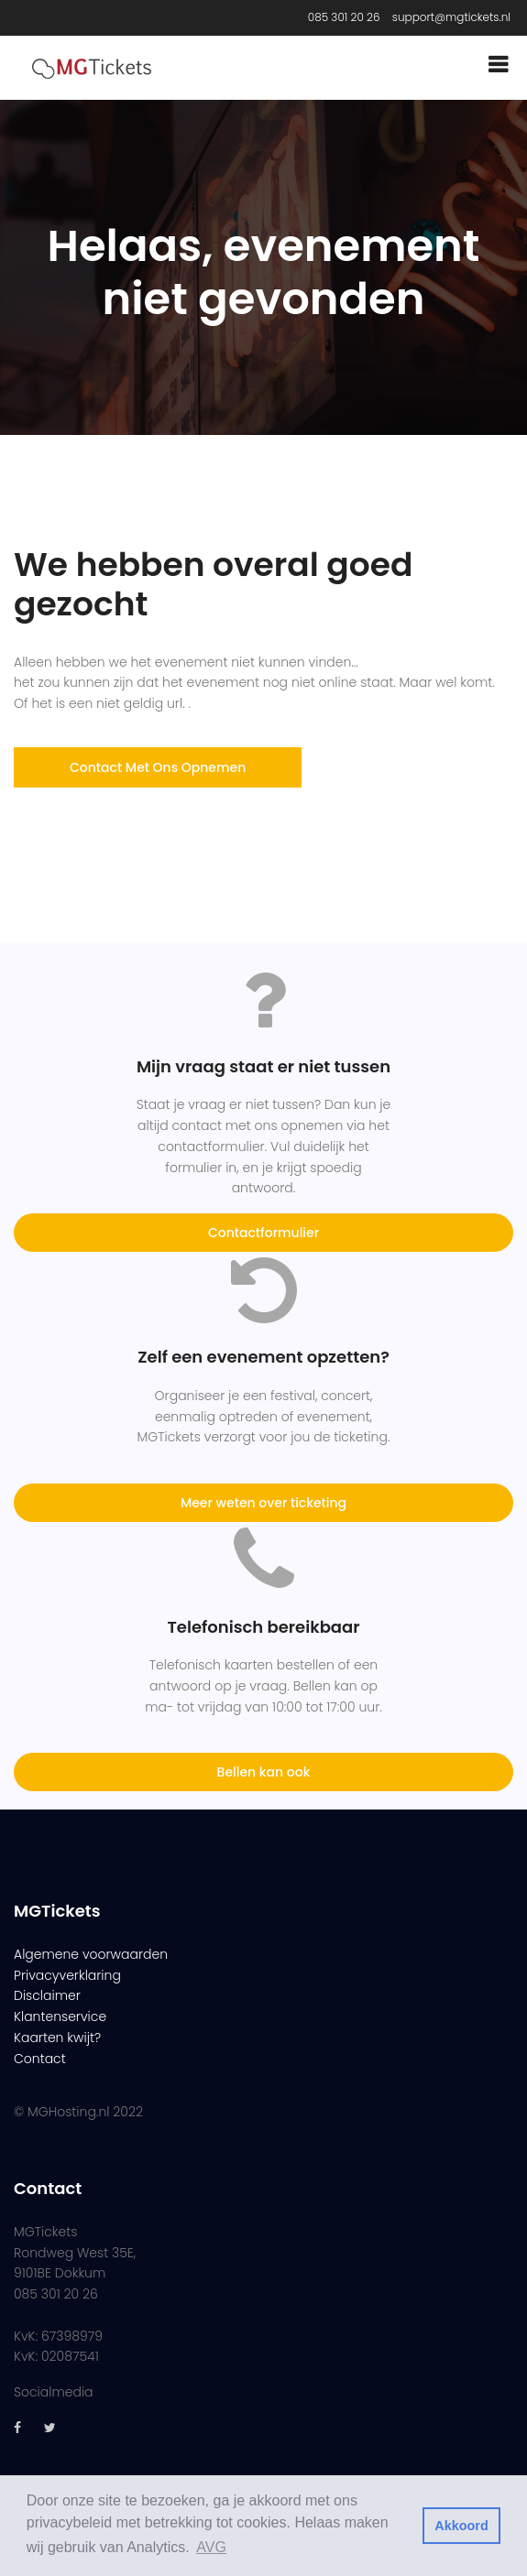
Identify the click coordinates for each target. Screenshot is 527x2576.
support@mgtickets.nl (451, 17)
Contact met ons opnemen (158, 767)
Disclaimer (47, 1995)
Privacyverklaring (67, 1975)
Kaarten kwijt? (57, 2037)
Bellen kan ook (264, 1772)
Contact (40, 2058)
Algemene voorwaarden (91, 1954)
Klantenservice (60, 2016)
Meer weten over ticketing (263, 1503)
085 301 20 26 (344, 17)
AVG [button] (211, 2547)
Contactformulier (263, 1232)
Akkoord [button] (461, 2525)
